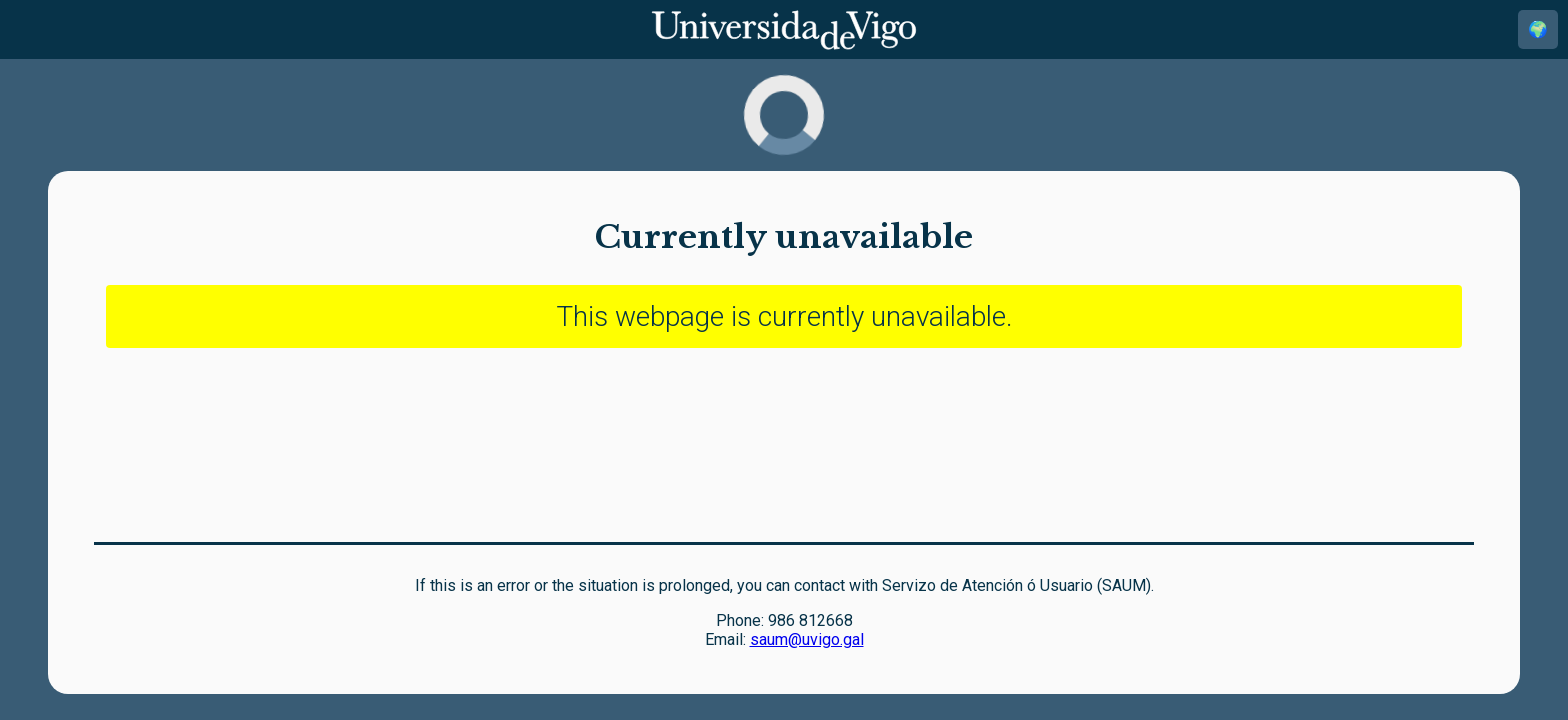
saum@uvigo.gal (807, 639)
